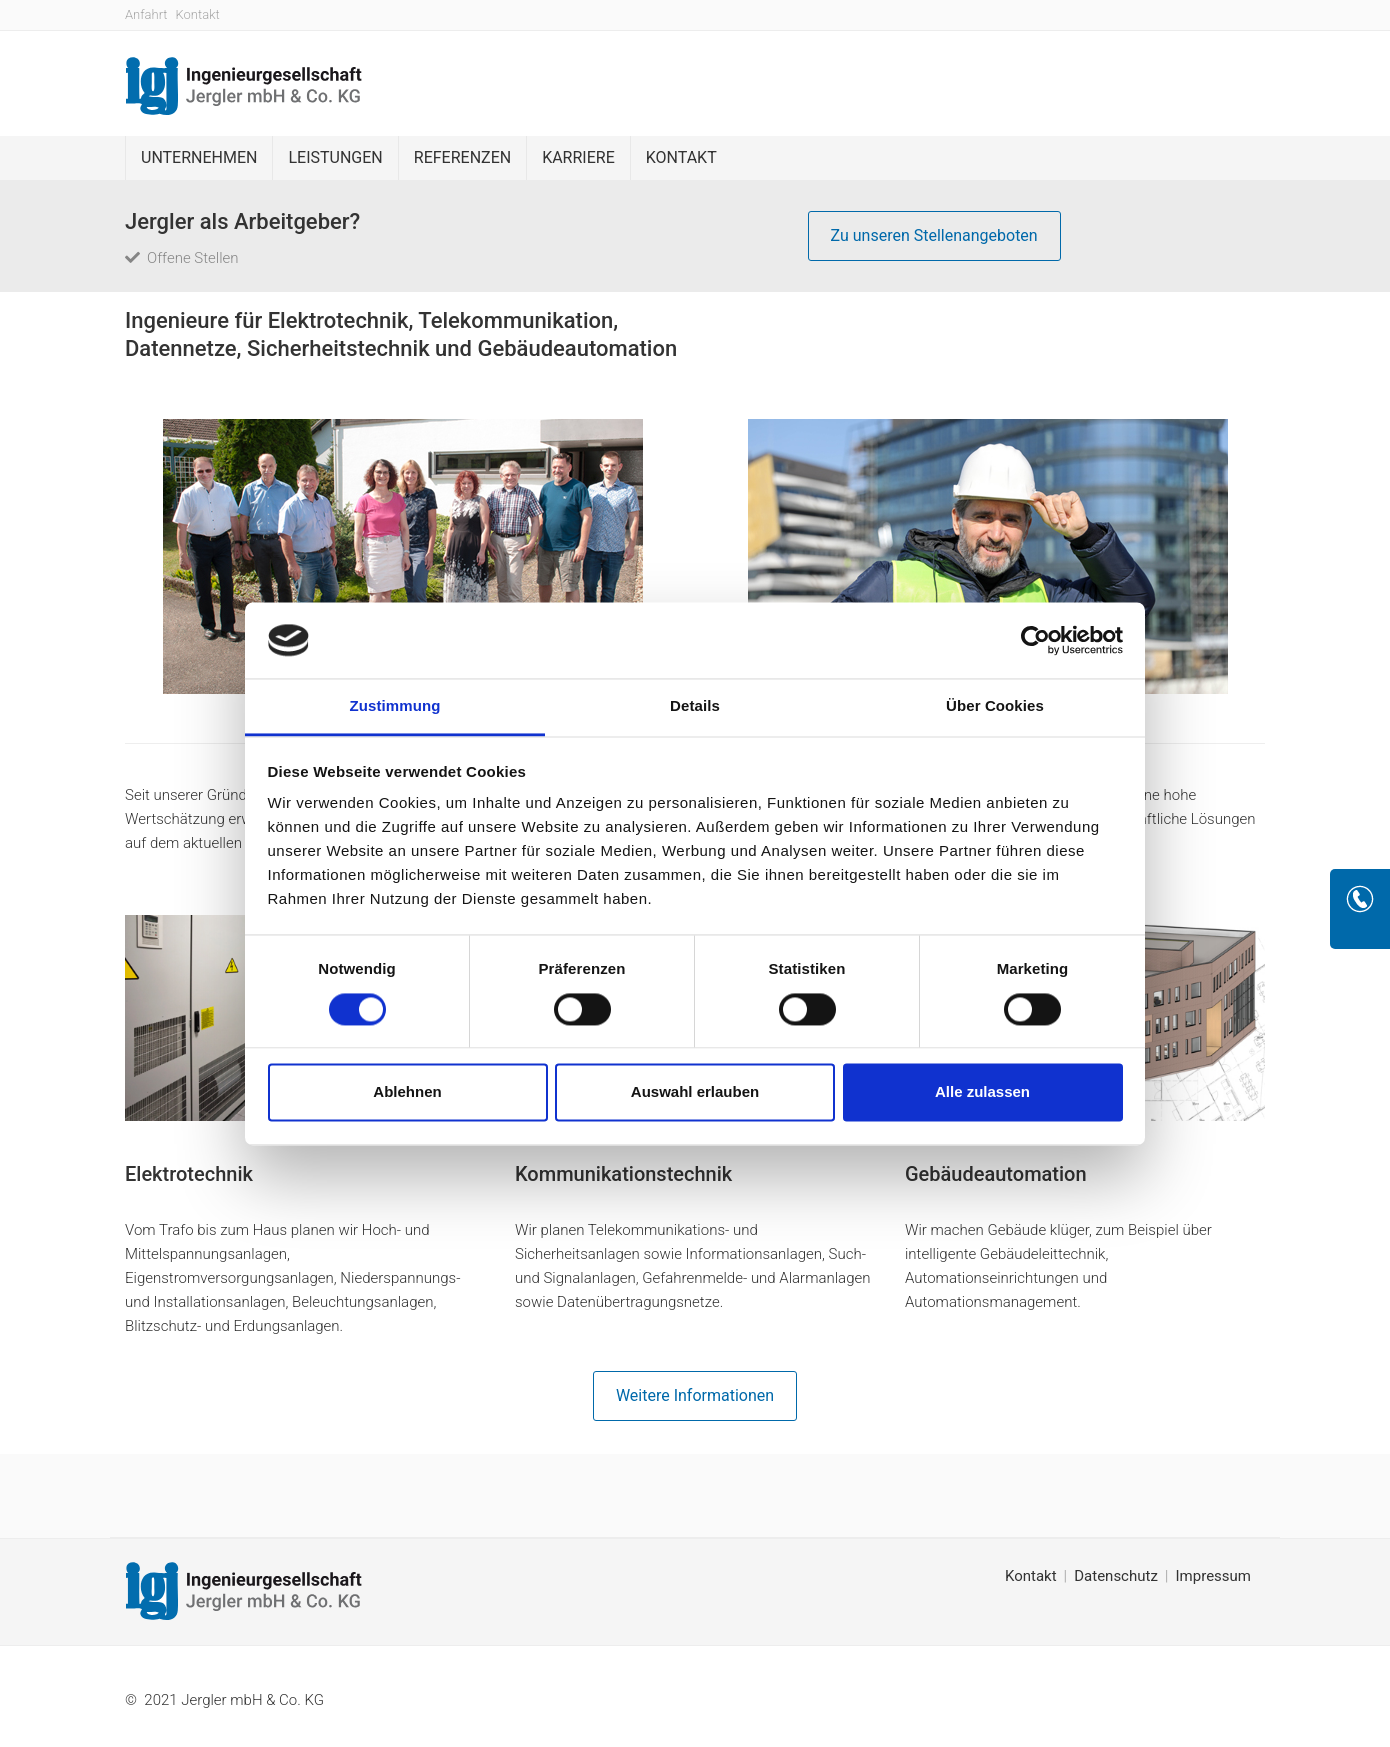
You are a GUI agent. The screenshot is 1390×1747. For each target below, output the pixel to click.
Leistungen (335, 157)
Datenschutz (1116, 1576)
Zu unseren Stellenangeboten (934, 235)
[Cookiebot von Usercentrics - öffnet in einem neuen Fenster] (1035, 640)
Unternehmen (199, 157)
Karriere (578, 157)
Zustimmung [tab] (395, 706)
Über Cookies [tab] (995, 706)
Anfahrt (146, 14)
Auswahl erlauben (695, 1092)
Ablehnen (407, 1092)
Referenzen (462, 157)
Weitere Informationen (695, 1395)
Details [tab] (695, 706)
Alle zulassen (982, 1092)
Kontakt (198, 14)
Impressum (1213, 1576)
